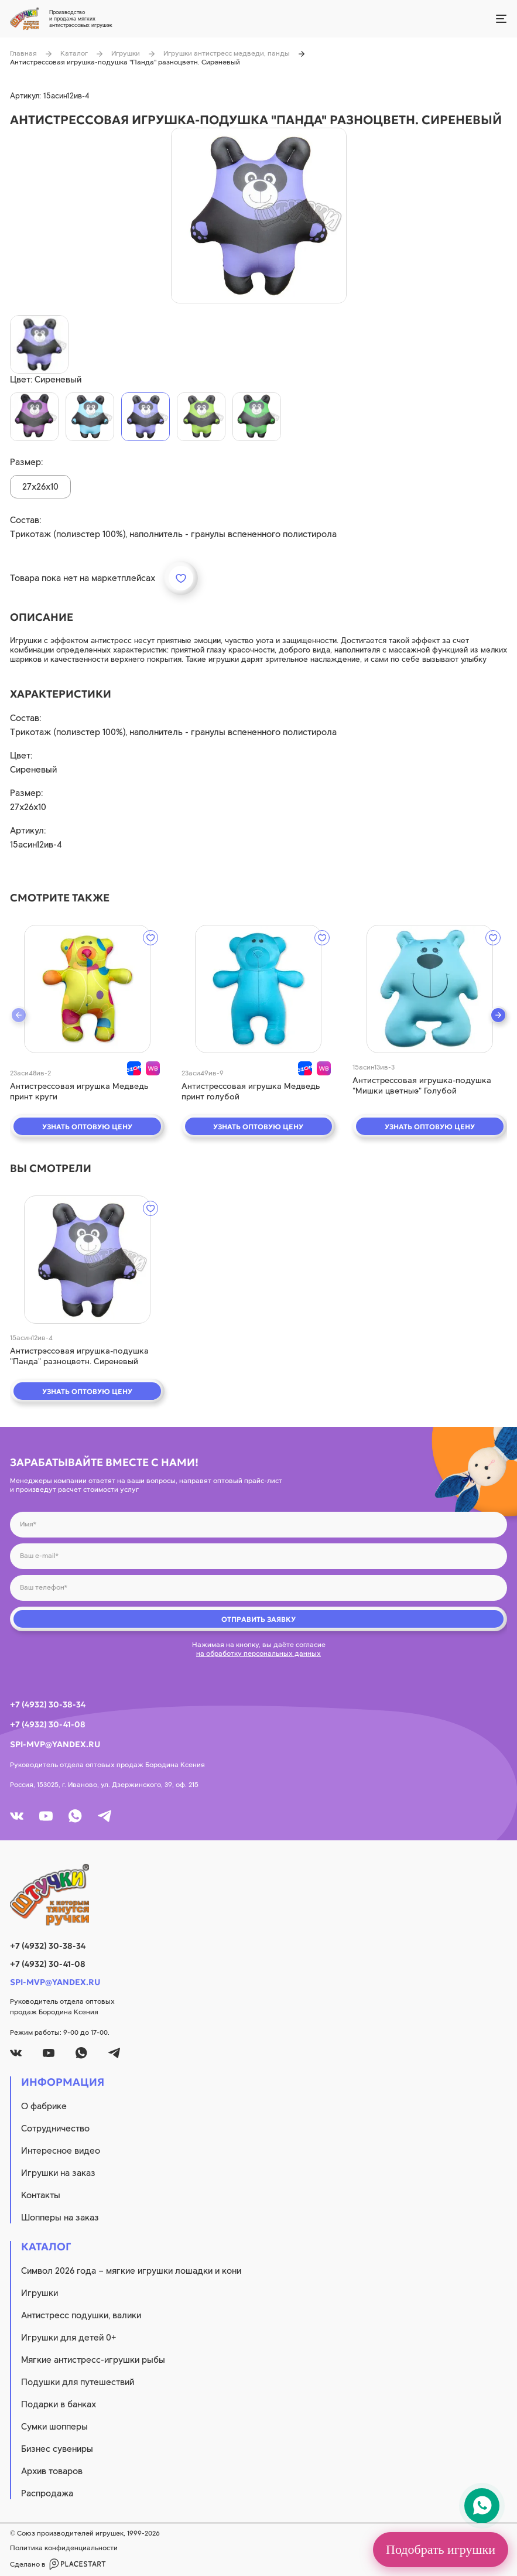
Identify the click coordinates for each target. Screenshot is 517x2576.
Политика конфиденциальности (64, 2548)
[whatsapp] (75, 1816)
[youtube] (46, 1816)
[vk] (16, 1816)
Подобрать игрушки (440, 2549)
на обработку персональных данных (258, 1653)
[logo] (258, 1895)
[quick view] (87, 989)
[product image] (259, 215)
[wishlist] (150, 937)
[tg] (104, 1816)
